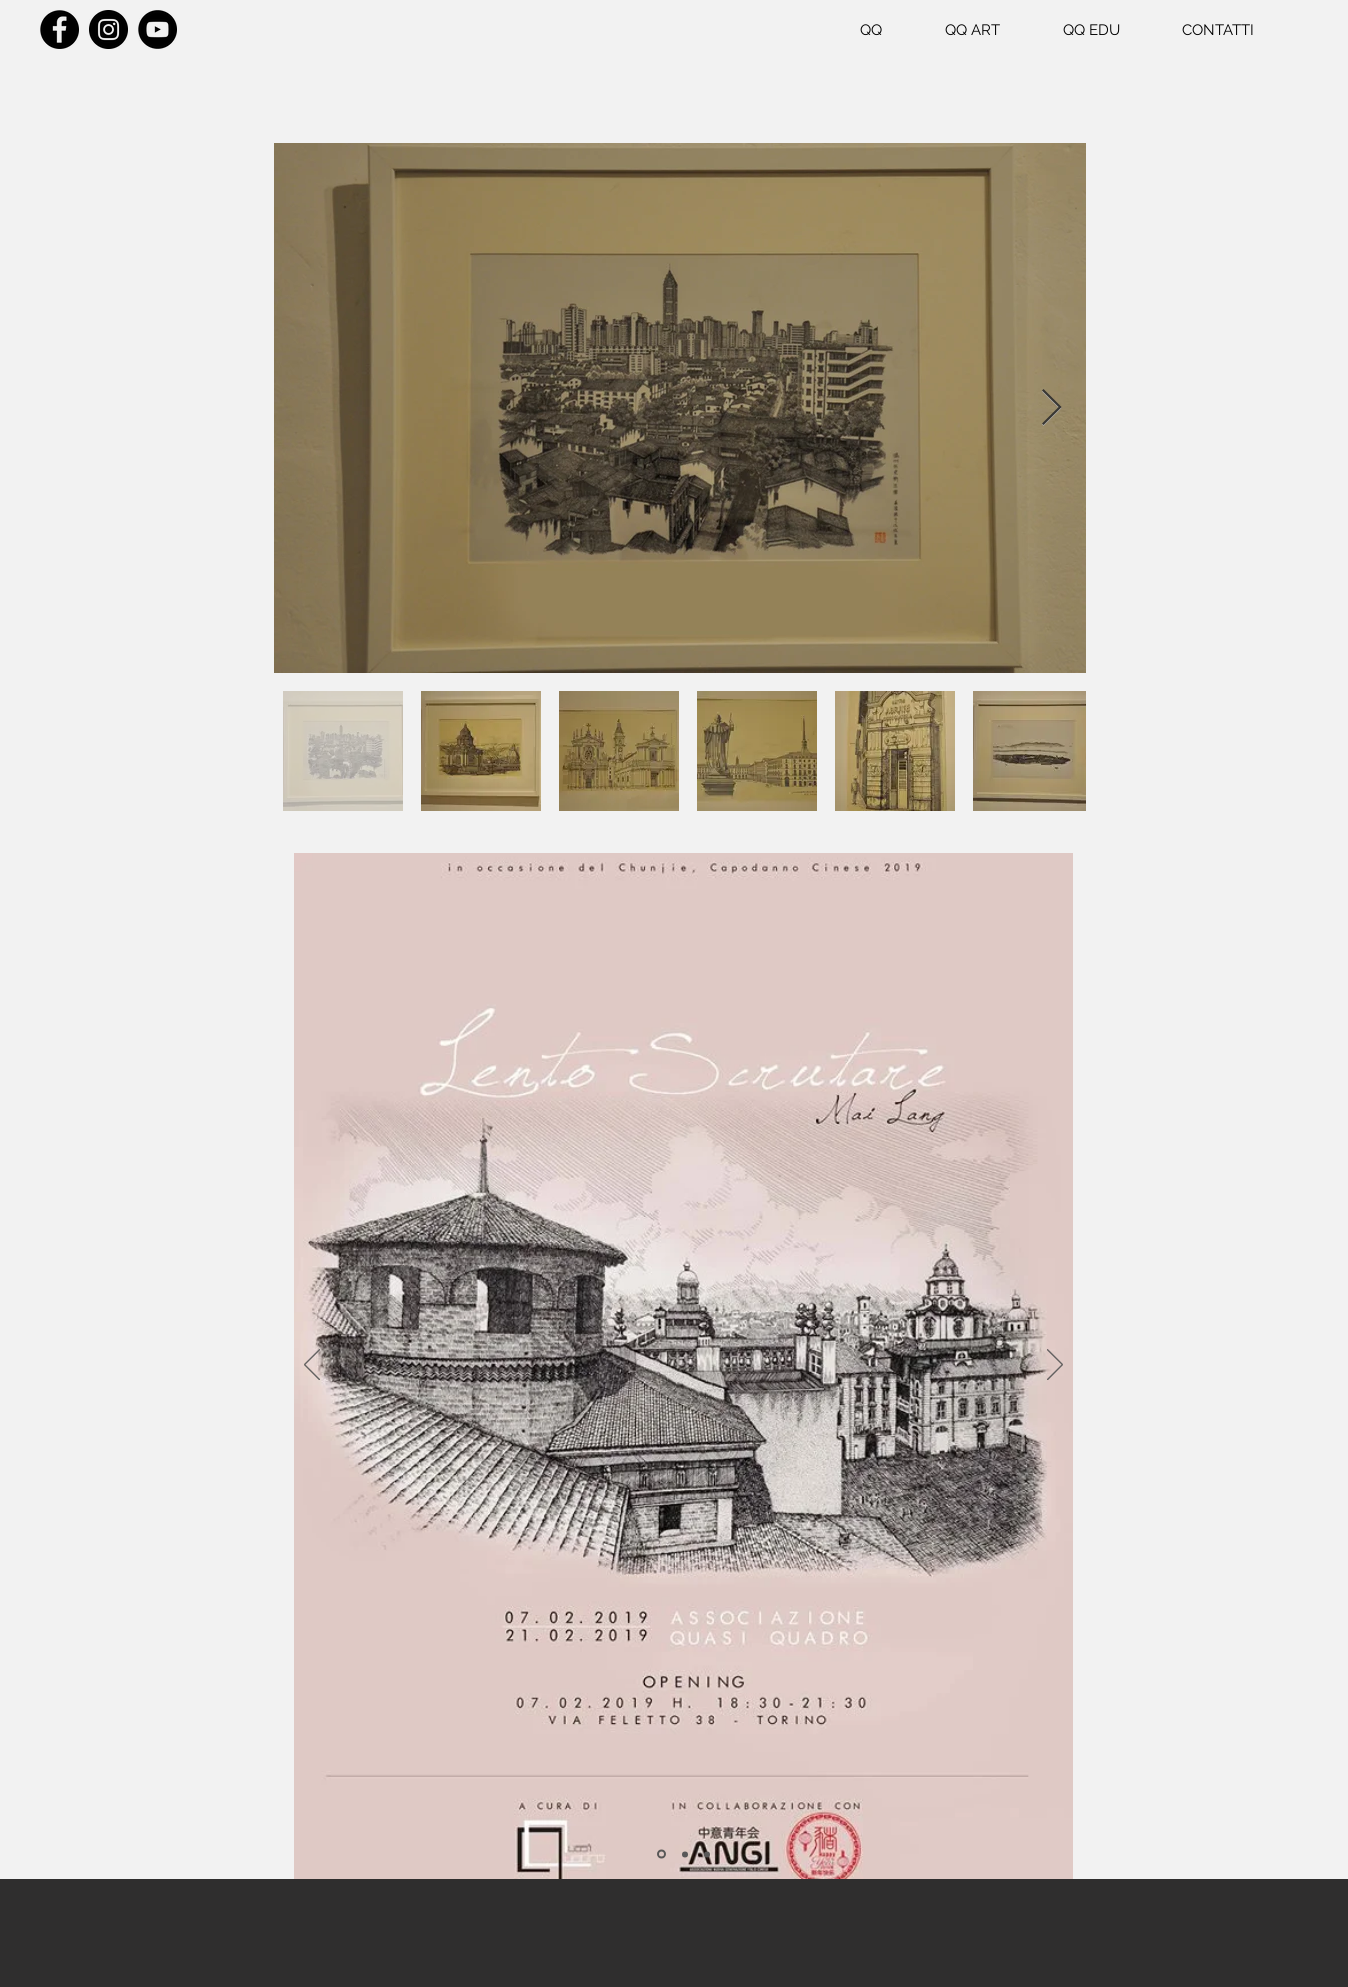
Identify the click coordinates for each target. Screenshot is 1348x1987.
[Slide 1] (661, 1854)
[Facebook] (59, 29)
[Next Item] (1051, 408)
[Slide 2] (685, 1854)
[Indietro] (312, 1366)
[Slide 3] (707, 1854)
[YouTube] (157, 29)
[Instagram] (108, 29)
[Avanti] (1055, 1366)
